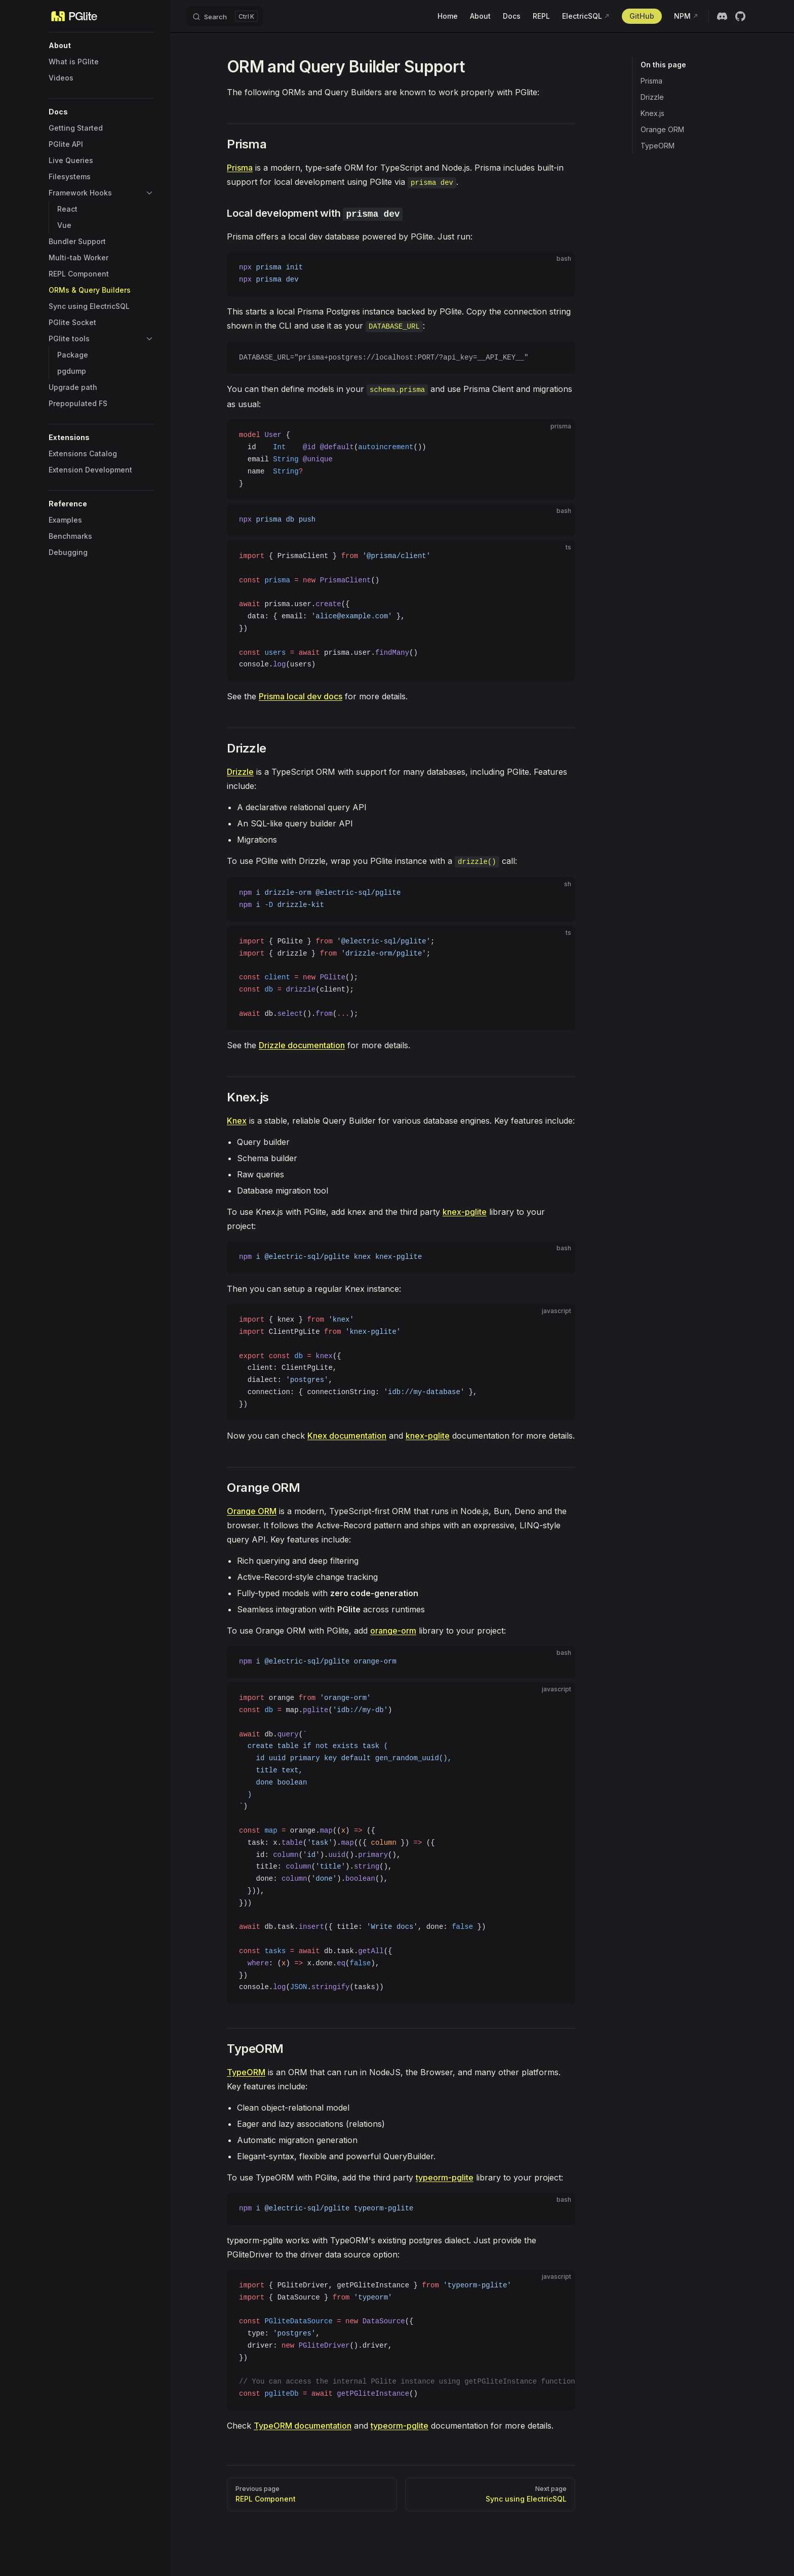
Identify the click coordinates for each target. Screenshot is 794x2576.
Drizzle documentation (302, 1045)
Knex (237, 1121)
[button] (101, 45)
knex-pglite (465, 1212)
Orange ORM (662, 129)
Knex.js (652, 113)
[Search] (224, 16)
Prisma (651, 80)
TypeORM (657, 145)
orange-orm (393, 1631)
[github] (740, 16)
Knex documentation (346, 1436)
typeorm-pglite (444, 2177)
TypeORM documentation (302, 2426)
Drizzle (652, 97)
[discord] (722, 16)
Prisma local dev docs (300, 696)
